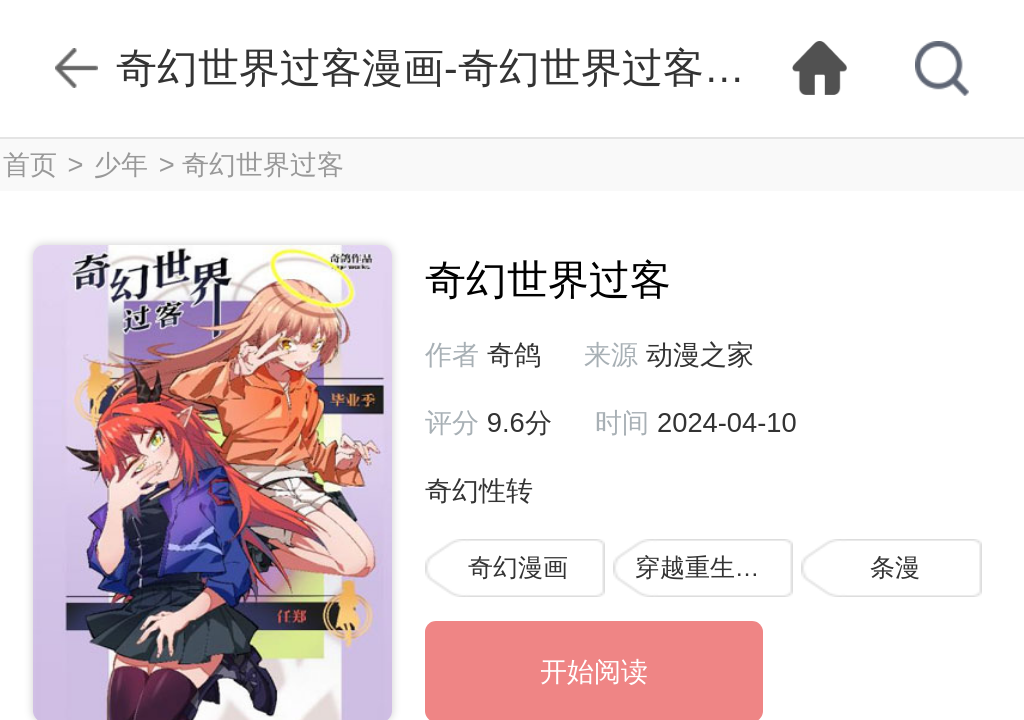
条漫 (895, 567)
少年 (121, 164)
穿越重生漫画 (710, 567)
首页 (30, 164)
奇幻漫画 (518, 567)
